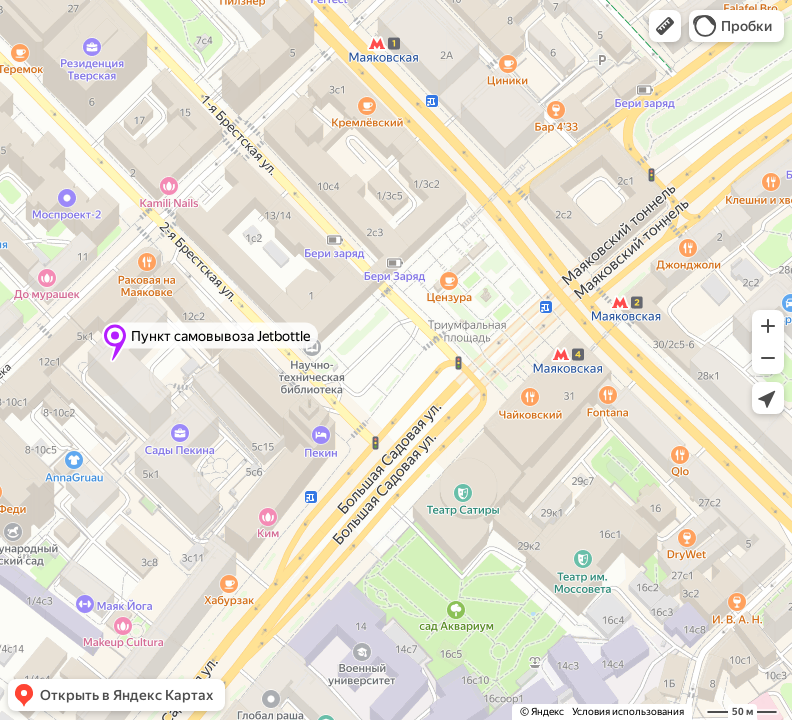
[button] (665, 26)
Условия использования (628, 711)
